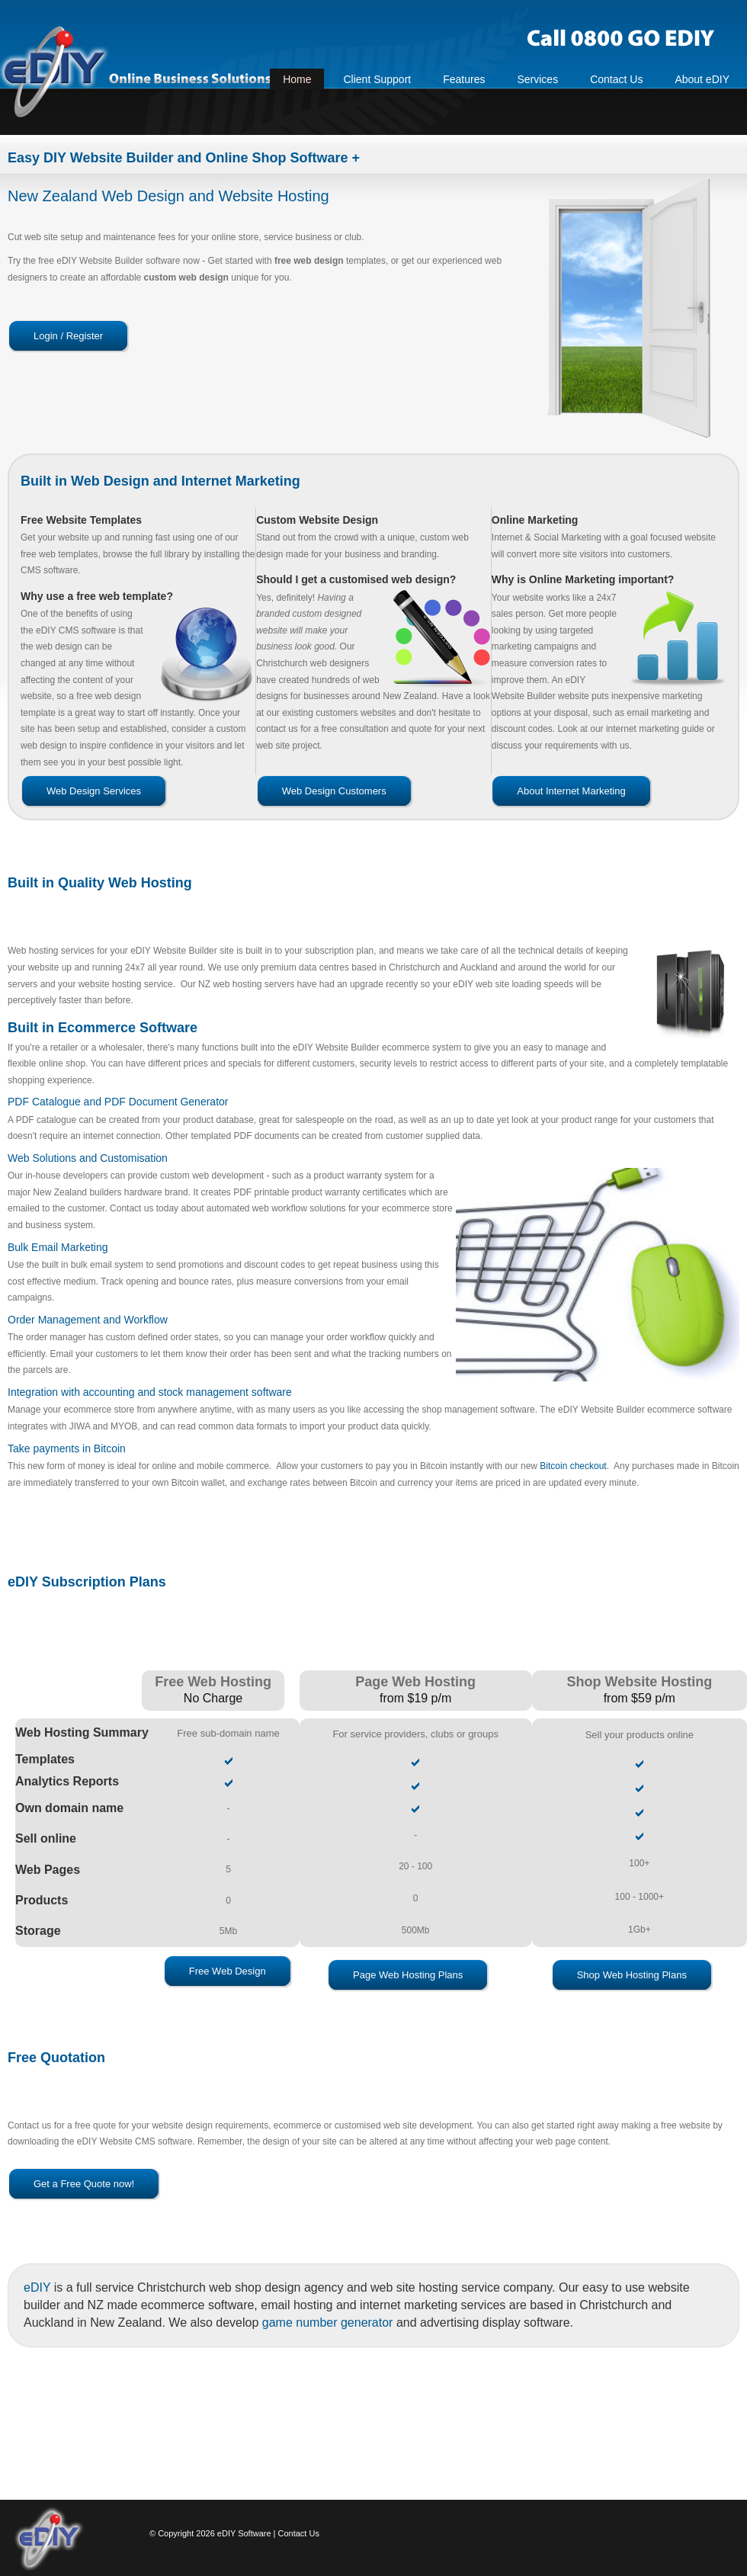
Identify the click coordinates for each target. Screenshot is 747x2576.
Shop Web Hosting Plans (632, 1975)
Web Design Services (93, 791)
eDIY (37, 2287)
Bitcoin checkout (573, 1466)
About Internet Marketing (571, 791)
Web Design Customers (334, 791)
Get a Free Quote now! (84, 2183)
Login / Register (68, 336)
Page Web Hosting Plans (408, 1975)
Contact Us (298, 2533)
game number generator (327, 2322)
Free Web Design (227, 1971)
